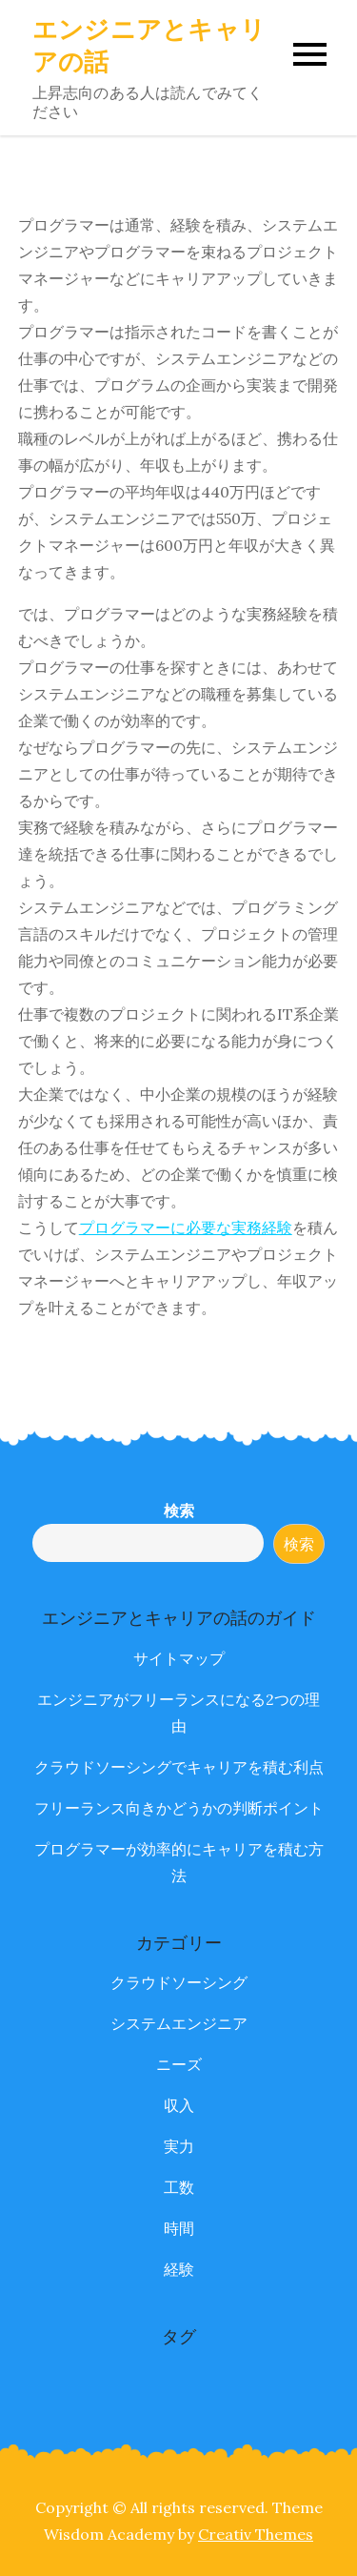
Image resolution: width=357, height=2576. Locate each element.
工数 (179, 2187)
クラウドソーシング (179, 1982)
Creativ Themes (255, 2534)
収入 (179, 2105)
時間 (179, 2228)
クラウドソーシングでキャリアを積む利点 (179, 1766)
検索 (179, 1510)
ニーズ (179, 2064)
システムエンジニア (179, 2023)
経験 (179, 2269)
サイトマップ (179, 1658)
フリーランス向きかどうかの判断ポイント (179, 1807)
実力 (179, 2146)
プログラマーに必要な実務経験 (185, 1227)
